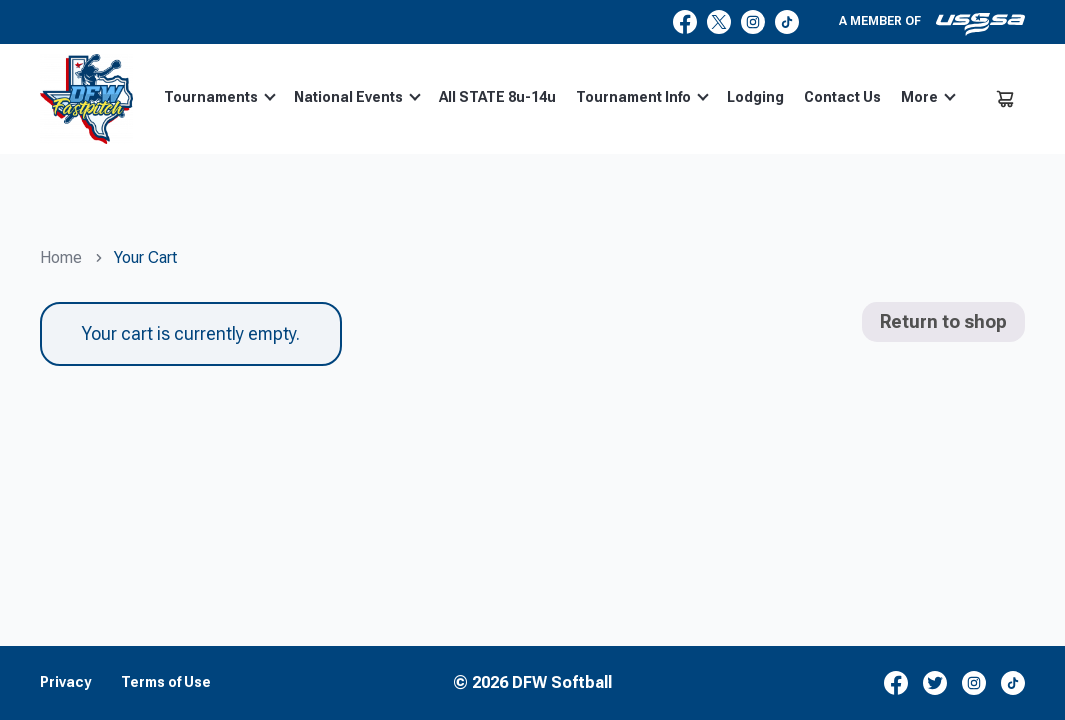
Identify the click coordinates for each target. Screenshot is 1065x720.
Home (61, 257)
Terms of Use (166, 682)
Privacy (65, 682)
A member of (932, 24)
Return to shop (943, 321)
